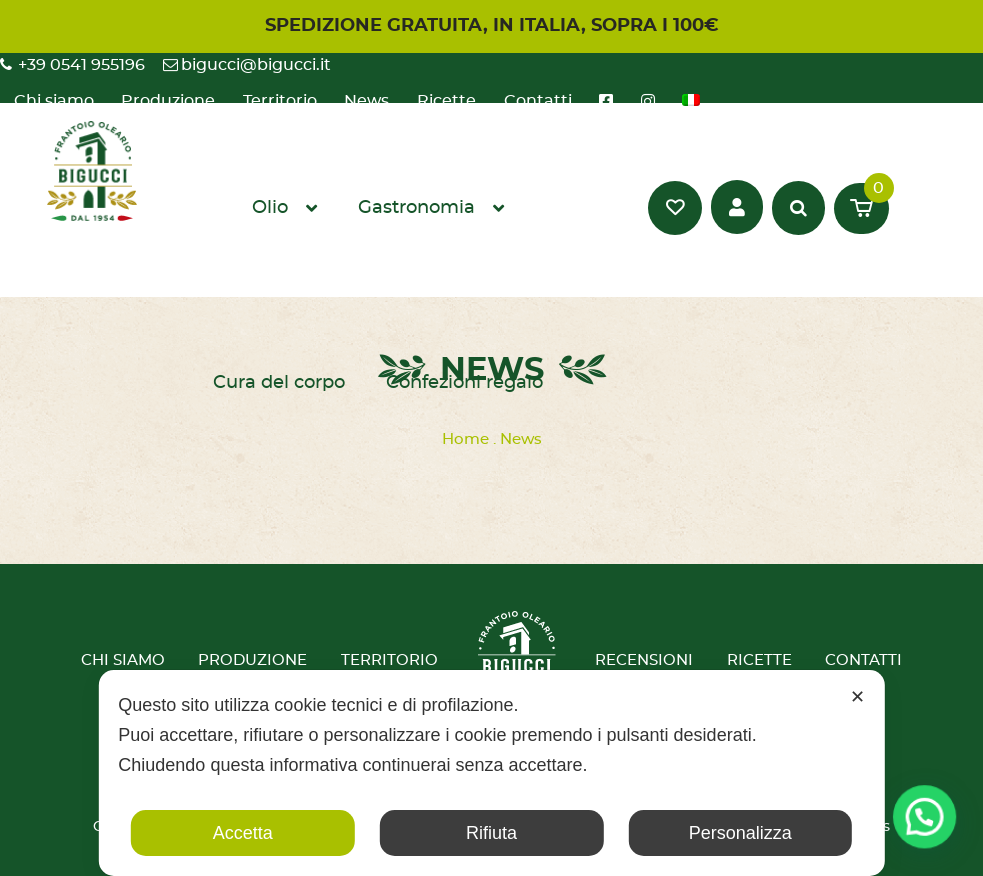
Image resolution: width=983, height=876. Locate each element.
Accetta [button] (243, 833)
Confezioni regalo (464, 383)
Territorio (389, 660)
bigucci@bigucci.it (256, 65)
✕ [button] (857, 697)
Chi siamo (123, 660)
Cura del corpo (279, 383)
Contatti (863, 660)
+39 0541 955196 (81, 65)
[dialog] (491, 773)
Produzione (252, 660)
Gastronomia (416, 208)
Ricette (759, 660)
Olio (270, 208)
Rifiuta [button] (491, 833)
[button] (928, 825)
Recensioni (644, 660)
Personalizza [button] (740, 833)
